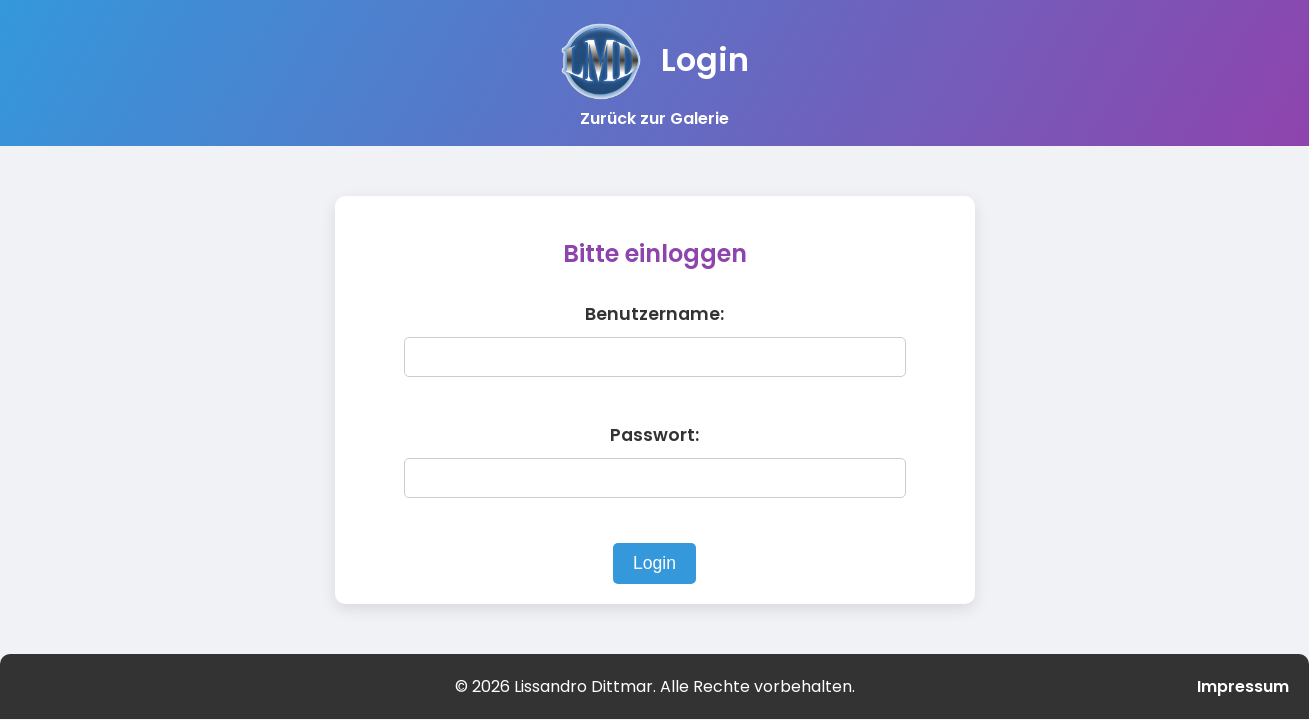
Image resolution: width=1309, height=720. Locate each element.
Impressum (1243, 686)
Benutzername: (654, 314)
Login (654, 563)
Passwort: (654, 435)
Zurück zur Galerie (654, 118)
